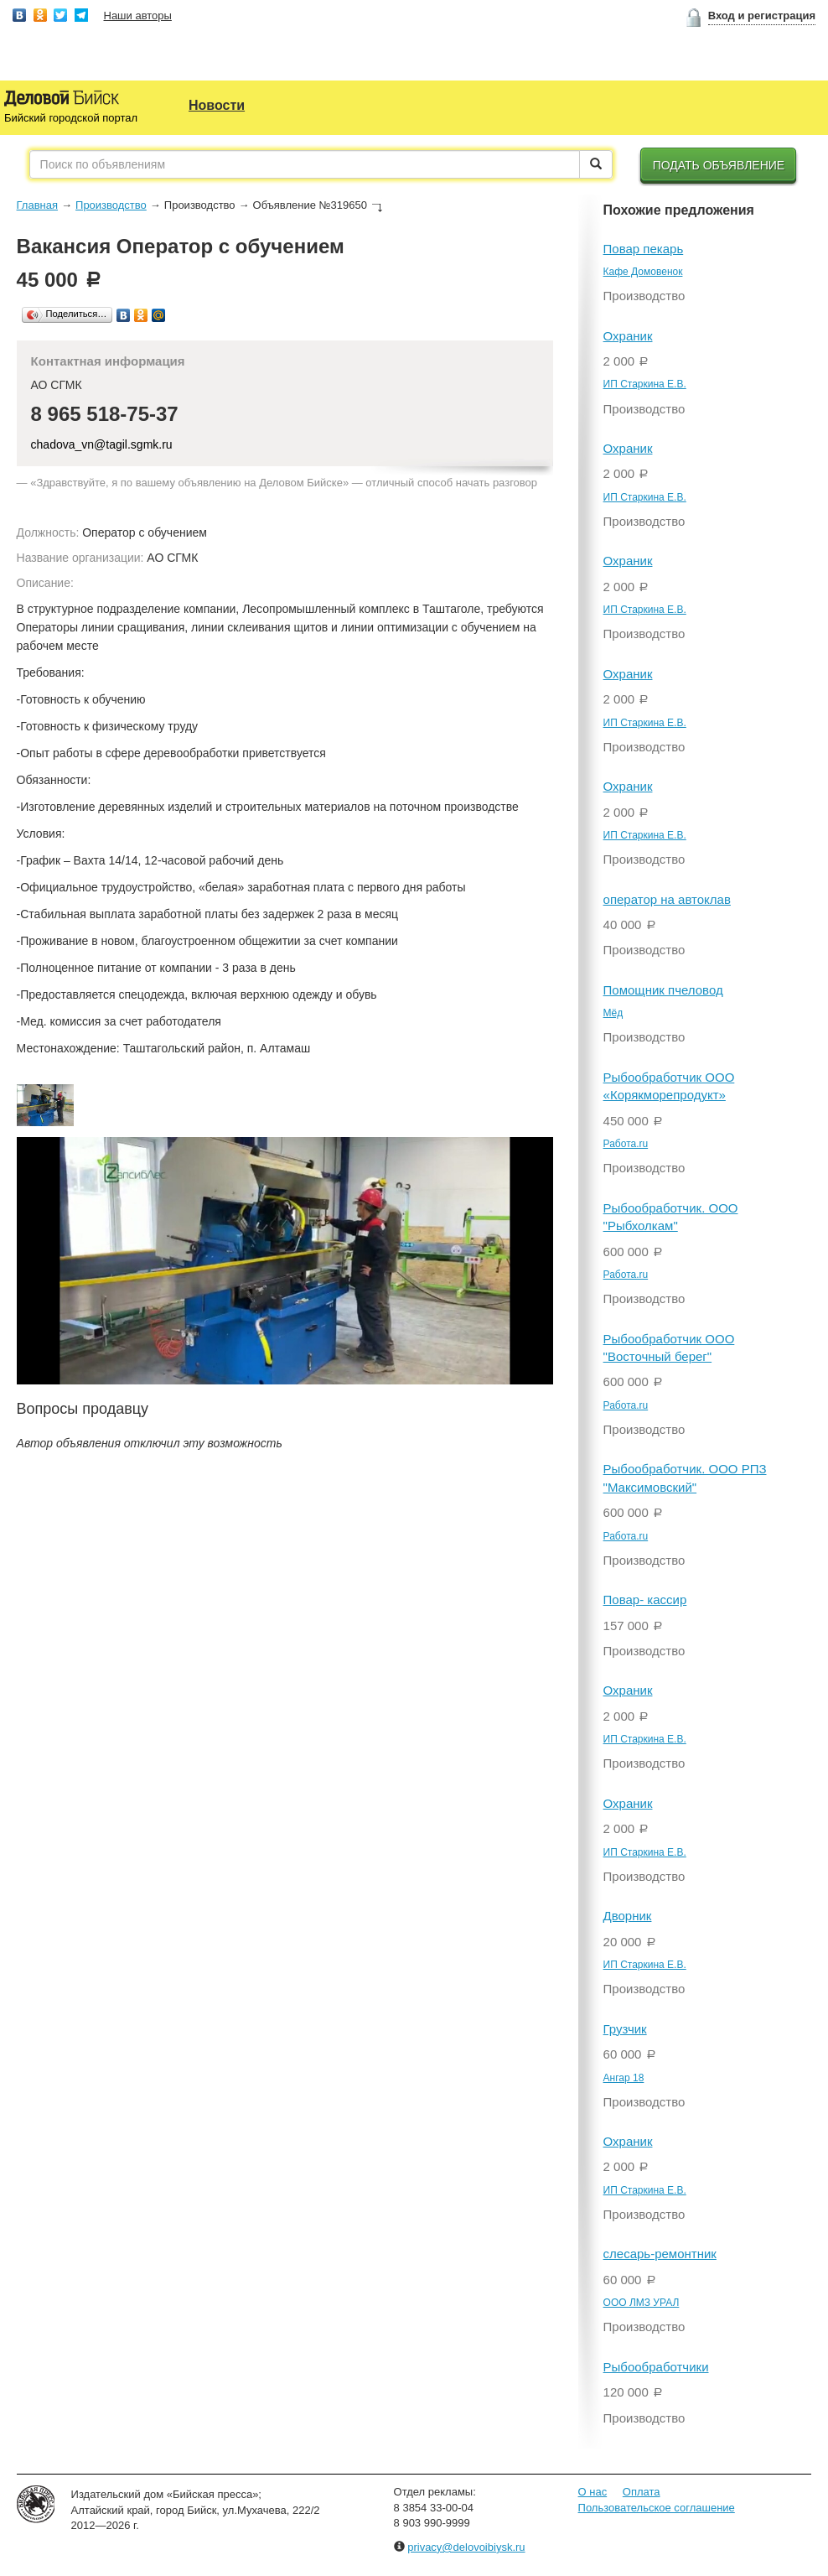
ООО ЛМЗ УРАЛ (641, 2303)
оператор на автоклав (667, 899)
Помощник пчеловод (663, 990)
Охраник (628, 336)
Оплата (641, 2491)
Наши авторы (138, 15)
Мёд (613, 1013)
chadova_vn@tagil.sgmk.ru (102, 444)
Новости (217, 105)
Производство (111, 205)
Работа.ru (626, 1144)
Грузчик (625, 2029)
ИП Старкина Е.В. (644, 384)
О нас (593, 2491)
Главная (37, 205)
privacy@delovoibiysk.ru (466, 2547)
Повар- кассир (645, 1599)
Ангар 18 (623, 2078)
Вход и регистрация (761, 15)
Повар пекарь (643, 249)
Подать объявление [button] (719, 165)
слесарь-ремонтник (660, 2253)
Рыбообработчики (656, 2367)
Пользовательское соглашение (656, 2507)
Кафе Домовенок (643, 272)
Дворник (627, 1916)
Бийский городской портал (70, 118)
